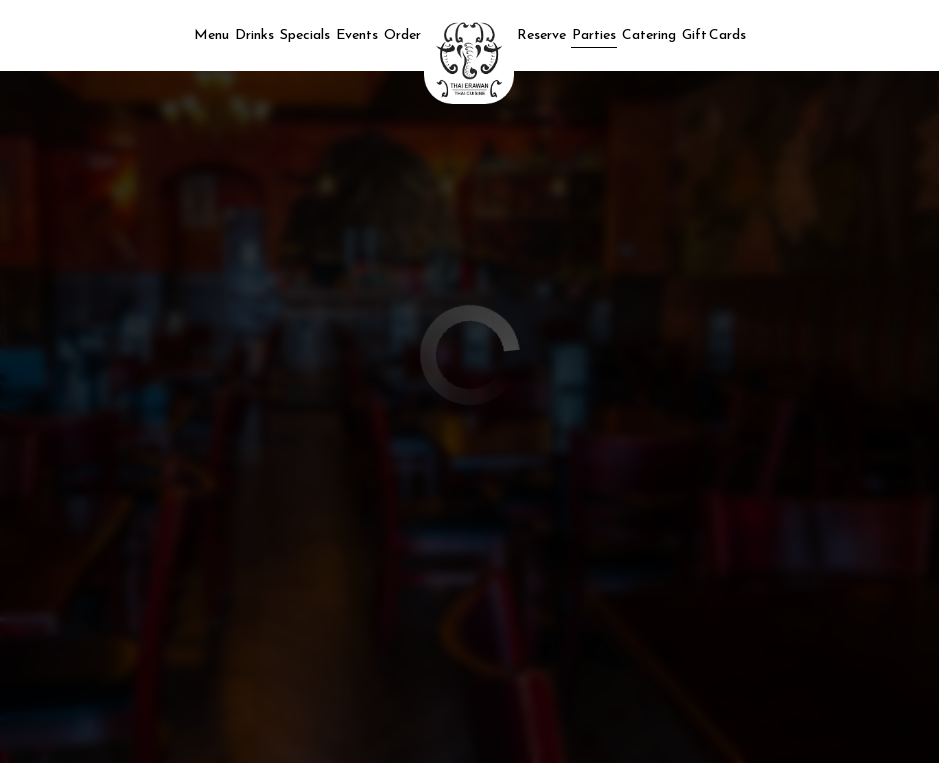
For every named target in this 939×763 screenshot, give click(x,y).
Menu (211, 35)
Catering (649, 35)
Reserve (541, 35)
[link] (469, 59)
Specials (305, 35)
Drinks (254, 35)
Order (402, 35)
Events (357, 35)
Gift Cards (714, 35)
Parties (594, 35)
